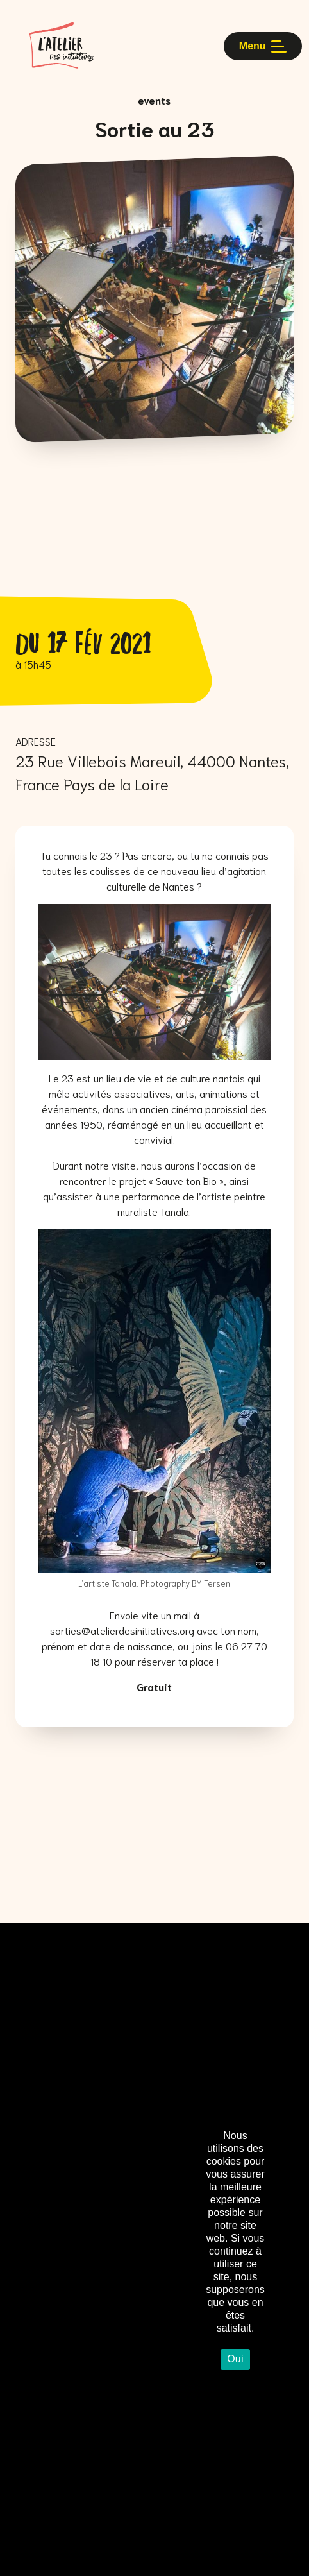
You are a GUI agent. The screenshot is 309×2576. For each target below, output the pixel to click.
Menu (263, 46)
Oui (235, 2358)
